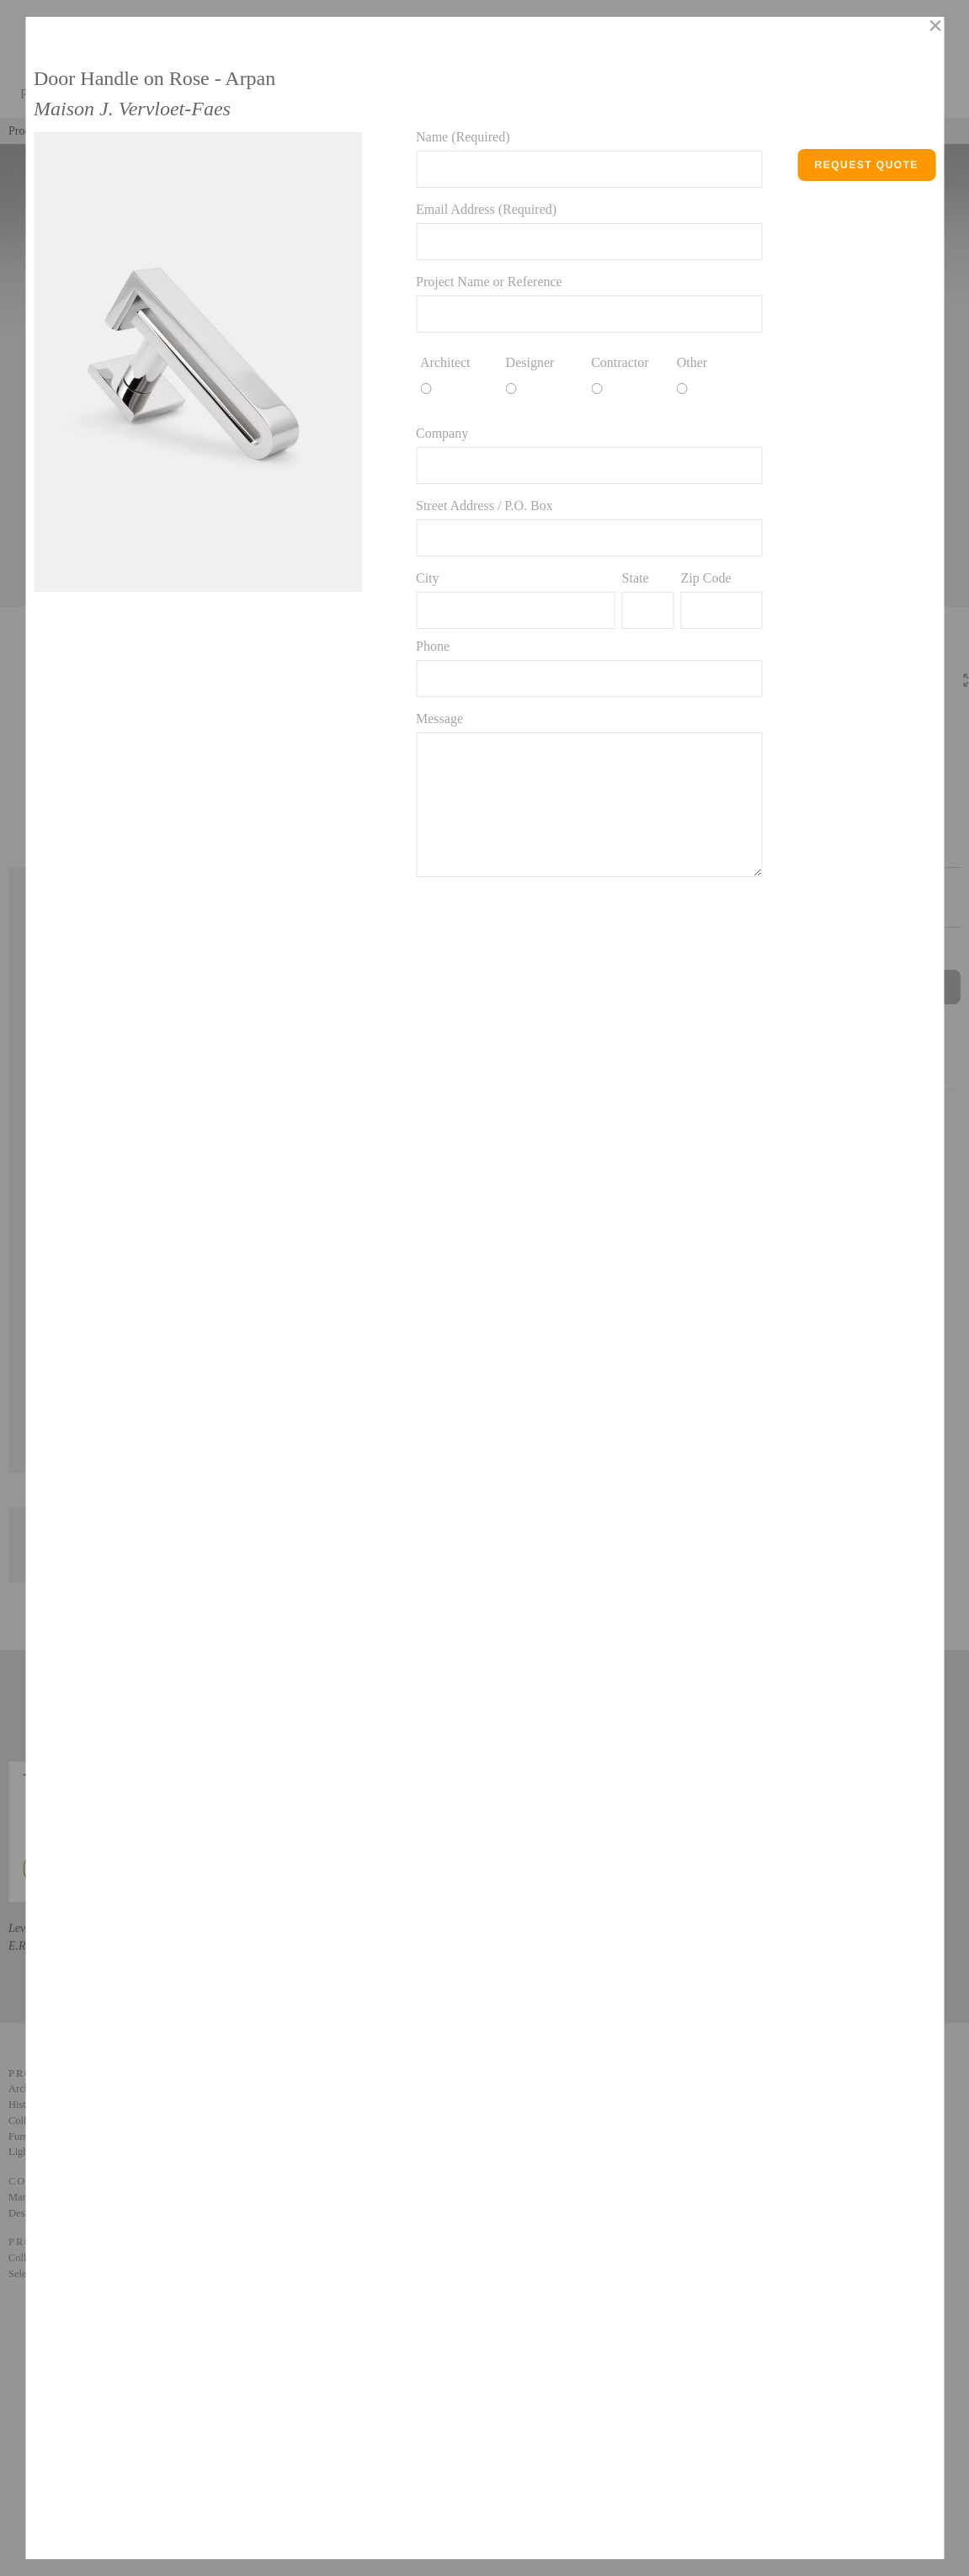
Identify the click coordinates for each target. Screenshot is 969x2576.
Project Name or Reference (489, 281)
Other (692, 362)
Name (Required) (463, 137)
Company (442, 433)
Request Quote (866, 165)
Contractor (619, 362)
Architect (445, 362)
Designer (530, 362)
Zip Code (705, 578)
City (427, 578)
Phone (433, 646)
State (635, 578)
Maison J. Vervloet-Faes (132, 109)
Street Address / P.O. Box (484, 505)
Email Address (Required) (486, 209)
